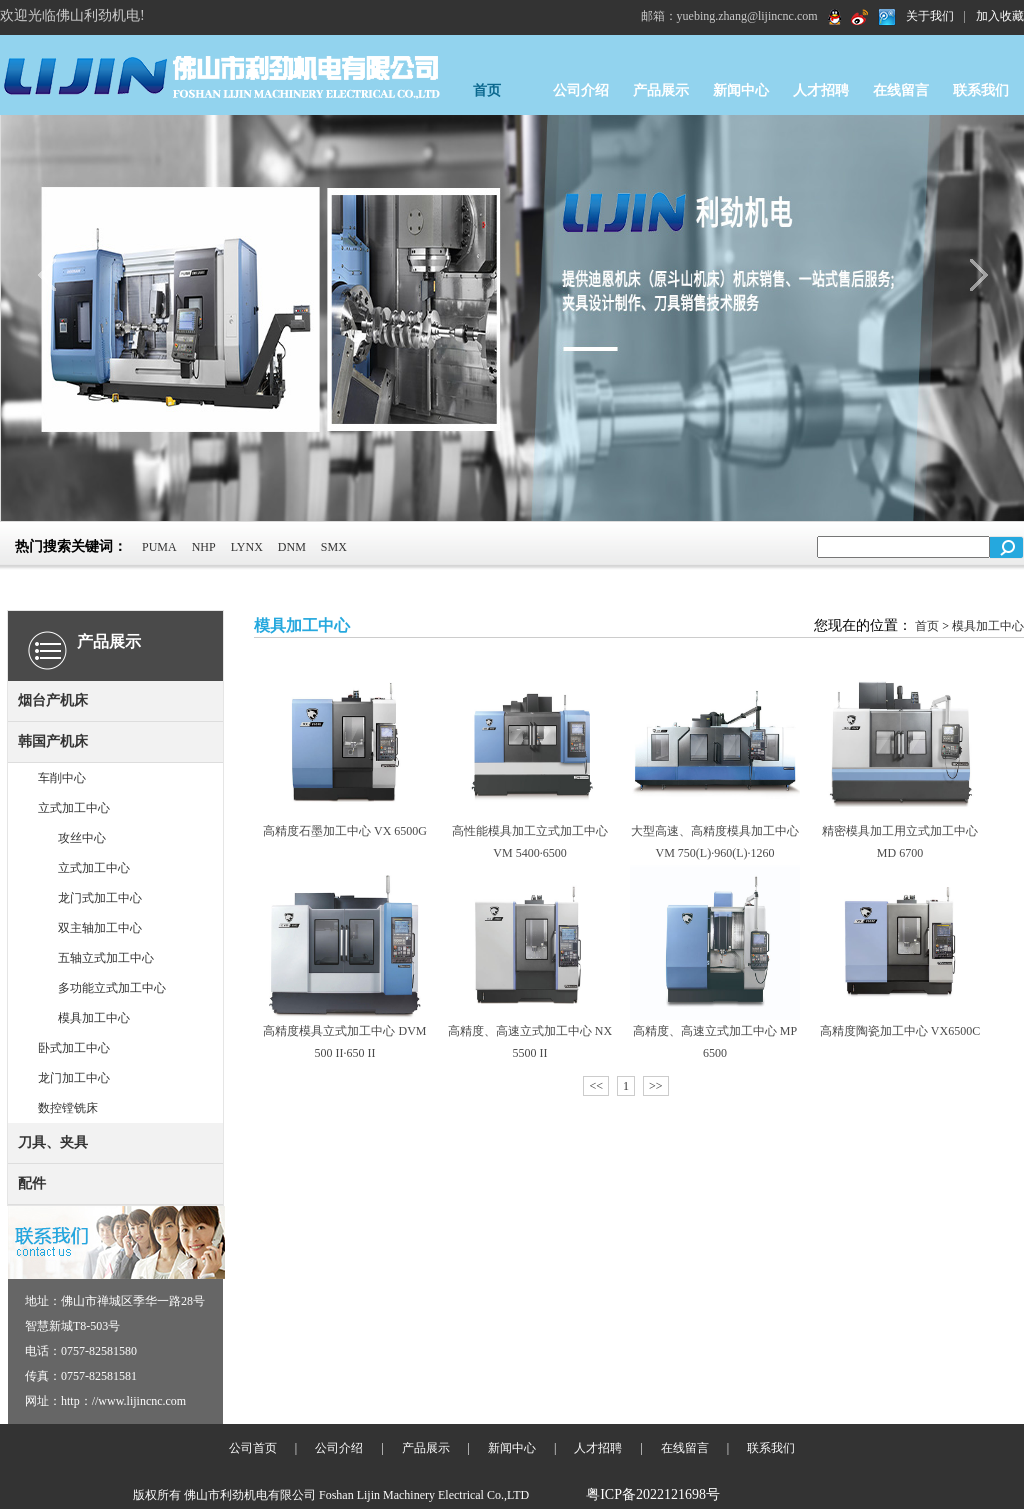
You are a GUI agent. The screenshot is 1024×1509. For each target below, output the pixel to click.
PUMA (159, 547)
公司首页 (253, 1448)
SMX (334, 547)
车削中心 (62, 778)
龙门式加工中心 (100, 898)
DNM (292, 547)
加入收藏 (1000, 16)
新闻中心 (741, 90)
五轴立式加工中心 (106, 958)
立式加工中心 (74, 808)
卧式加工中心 (74, 1048)
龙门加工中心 (74, 1078)
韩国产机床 (53, 741)
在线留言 (901, 90)
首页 (487, 90)
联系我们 (981, 90)
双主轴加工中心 (100, 928)
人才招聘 (821, 90)
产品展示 (661, 90)
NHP (204, 547)
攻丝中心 (82, 838)
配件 (32, 1183)
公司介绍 (581, 90)
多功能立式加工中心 (112, 988)
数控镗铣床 (68, 1108)
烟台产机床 (53, 700)
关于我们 (930, 16)
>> (656, 1086)
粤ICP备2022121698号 (653, 1494)
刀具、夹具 (53, 1142)
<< (596, 1086)
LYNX (247, 547)
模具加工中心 (94, 1018)
